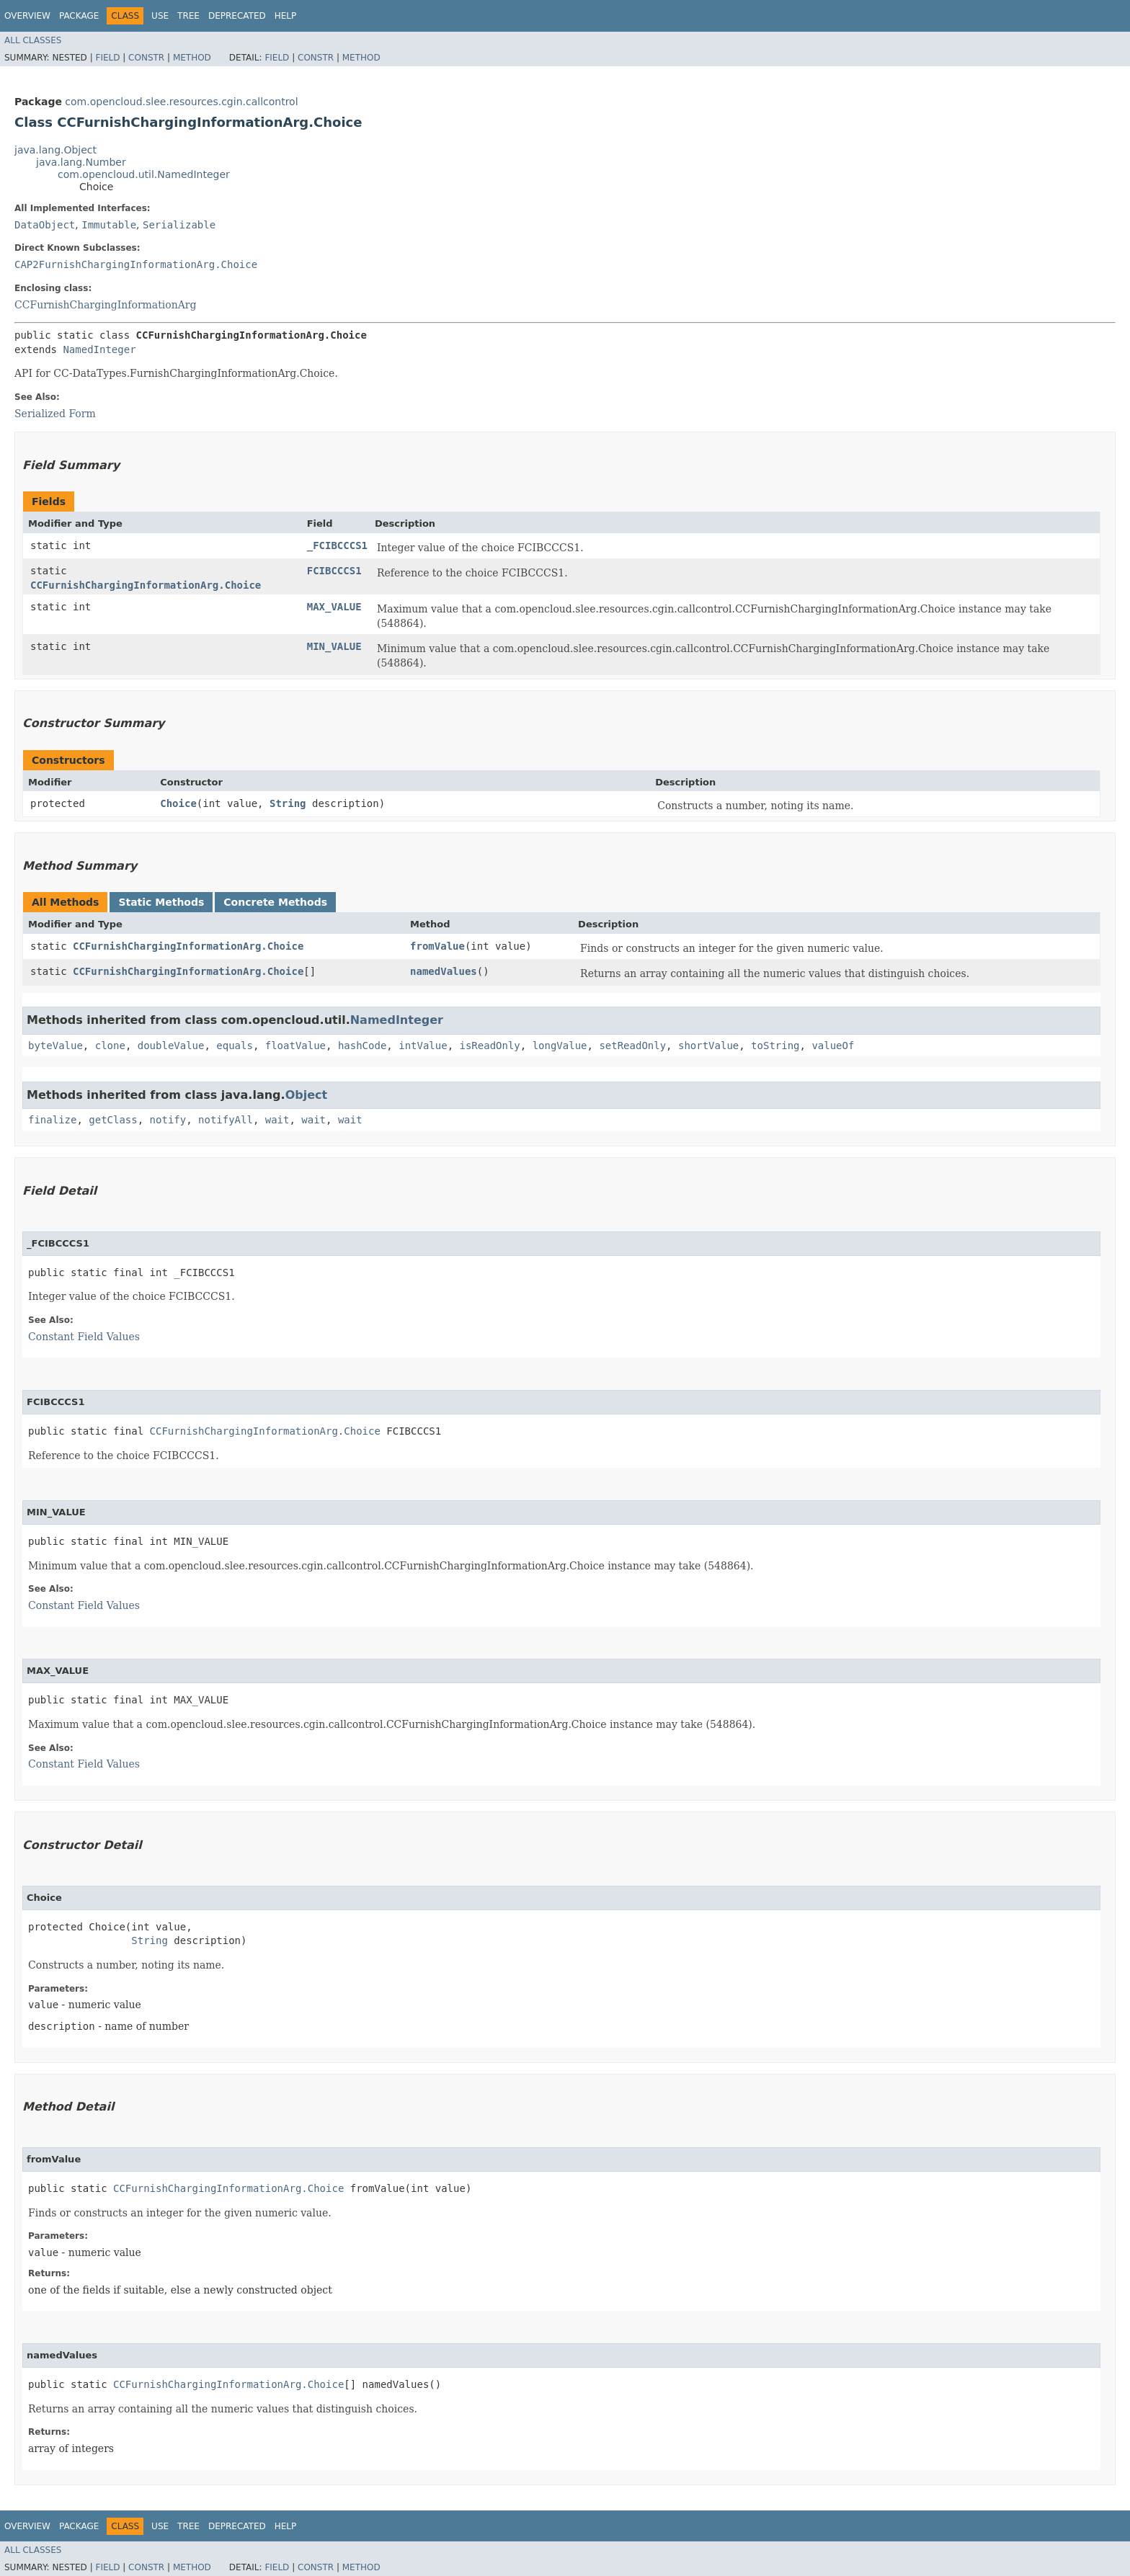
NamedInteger (99, 349)
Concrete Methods (275, 902)
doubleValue (171, 1045)
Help (286, 16)
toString (775, 1045)
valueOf (832, 1045)
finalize (52, 1120)
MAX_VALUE (334, 606)
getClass (113, 1120)
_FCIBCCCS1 (337, 545)
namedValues (443, 971)
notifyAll (225, 1120)
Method (192, 58)
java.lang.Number (81, 162)
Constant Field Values (84, 1336)
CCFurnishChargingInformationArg (105, 305)
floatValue (295, 1045)
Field (107, 58)
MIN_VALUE (334, 646)
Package (79, 16)
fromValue (437, 946)
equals (234, 1045)
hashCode (362, 1045)
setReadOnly (632, 1045)
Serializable (179, 225)
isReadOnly (490, 1045)
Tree (188, 16)
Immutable (108, 225)
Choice (178, 803)
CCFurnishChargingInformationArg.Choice (145, 585)
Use (160, 16)
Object (306, 1095)
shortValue (708, 1045)
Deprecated (237, 16)
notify (168, 1120)
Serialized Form (55, 413)
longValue (560, 1045)
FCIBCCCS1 (334, 570)
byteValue (55, 1045)
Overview (27, 16)
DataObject (44, 225)
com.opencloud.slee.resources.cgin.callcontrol (181, 101)
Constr (146, 58)
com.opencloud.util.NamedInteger (144, 174)
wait (277, 1120)
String (288, 803)
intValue (423, 1045)
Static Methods (161, 902)
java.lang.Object (55, 150)
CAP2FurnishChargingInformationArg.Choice (135, 264)
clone (110, 1045)
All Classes (32, 40)
